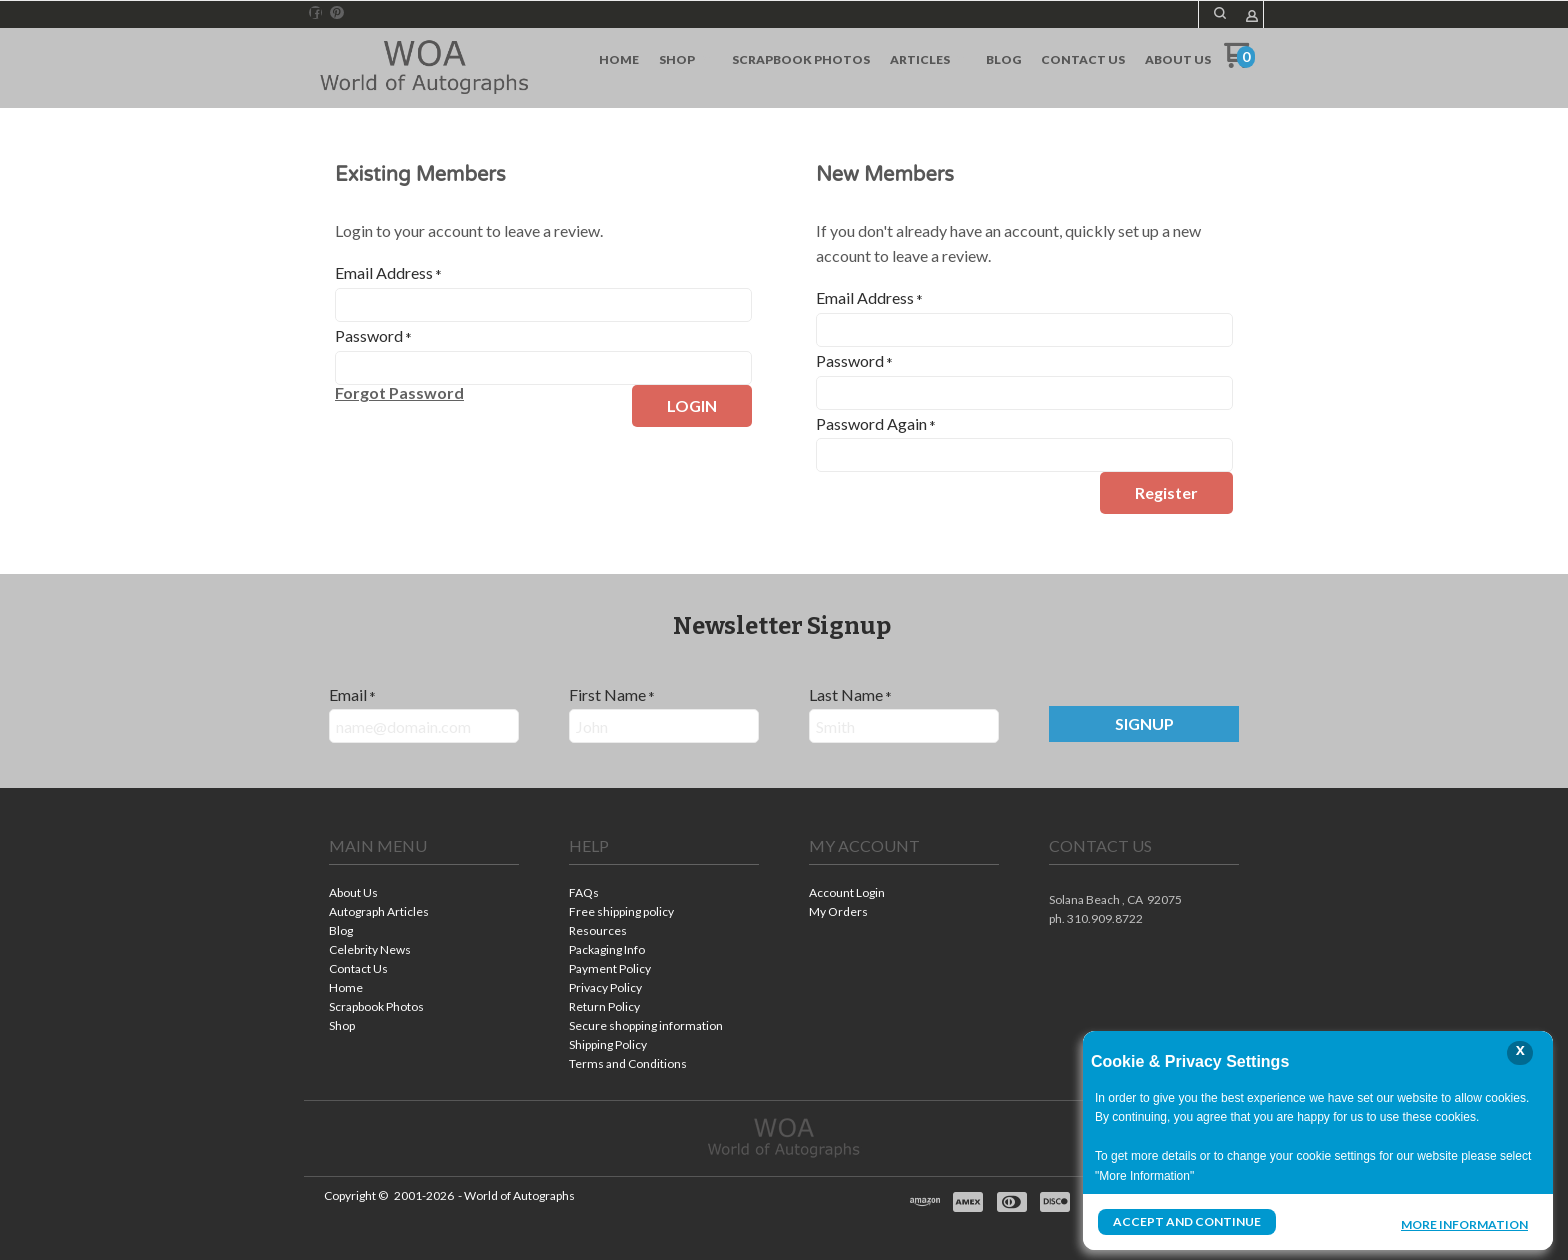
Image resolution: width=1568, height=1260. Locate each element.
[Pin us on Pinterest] (337, 13)
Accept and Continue (1187, 1221)
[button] (1220, 13)
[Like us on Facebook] (316, 13)
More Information (1464, 1224)
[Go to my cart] (1239, 62)
